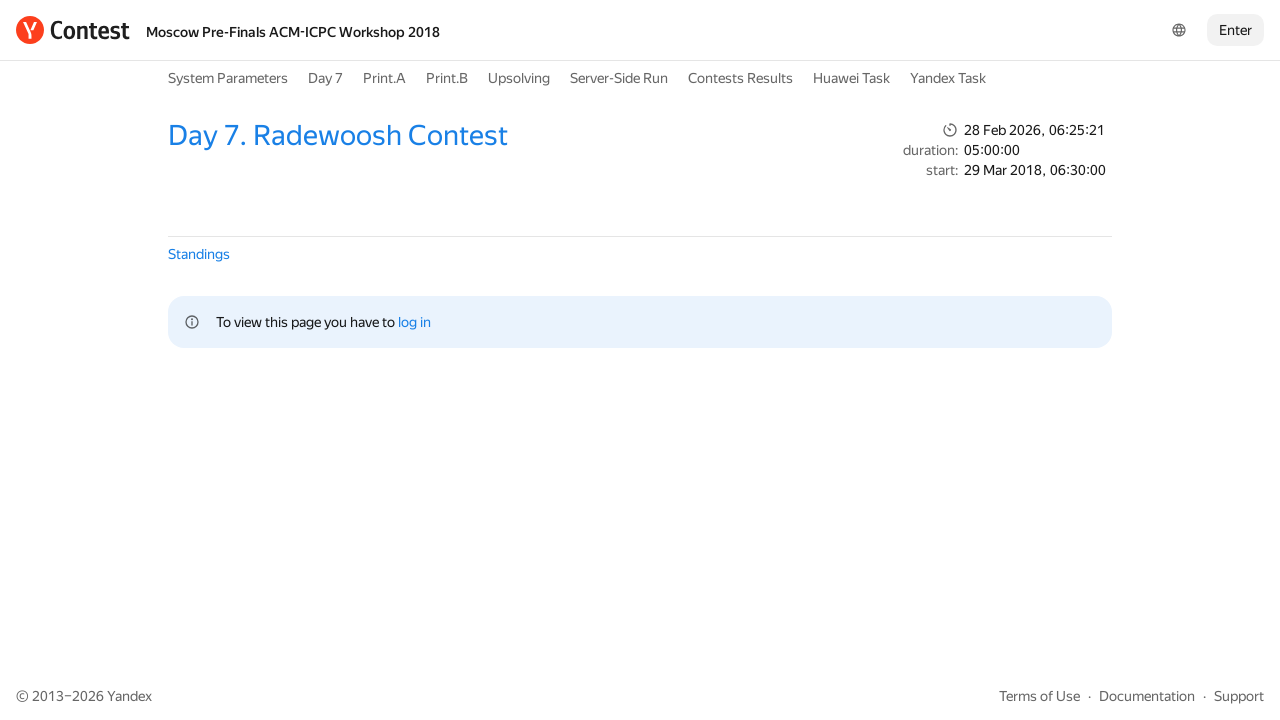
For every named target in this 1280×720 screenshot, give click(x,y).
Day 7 (325, 78)
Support (1239, 696)
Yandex (129, 696)
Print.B (447, 78)
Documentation (1147, 696)
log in (414, 322)
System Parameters (228, 78)
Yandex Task (948, 78)
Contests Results (740, 78)
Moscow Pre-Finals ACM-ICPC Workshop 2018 (293, 32)
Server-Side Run (619, 78)
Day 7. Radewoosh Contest (338, 135)
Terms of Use (1039, 696)
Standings (199, 254)
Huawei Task (851, 78)
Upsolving (519, 78)
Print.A (384, 78)
